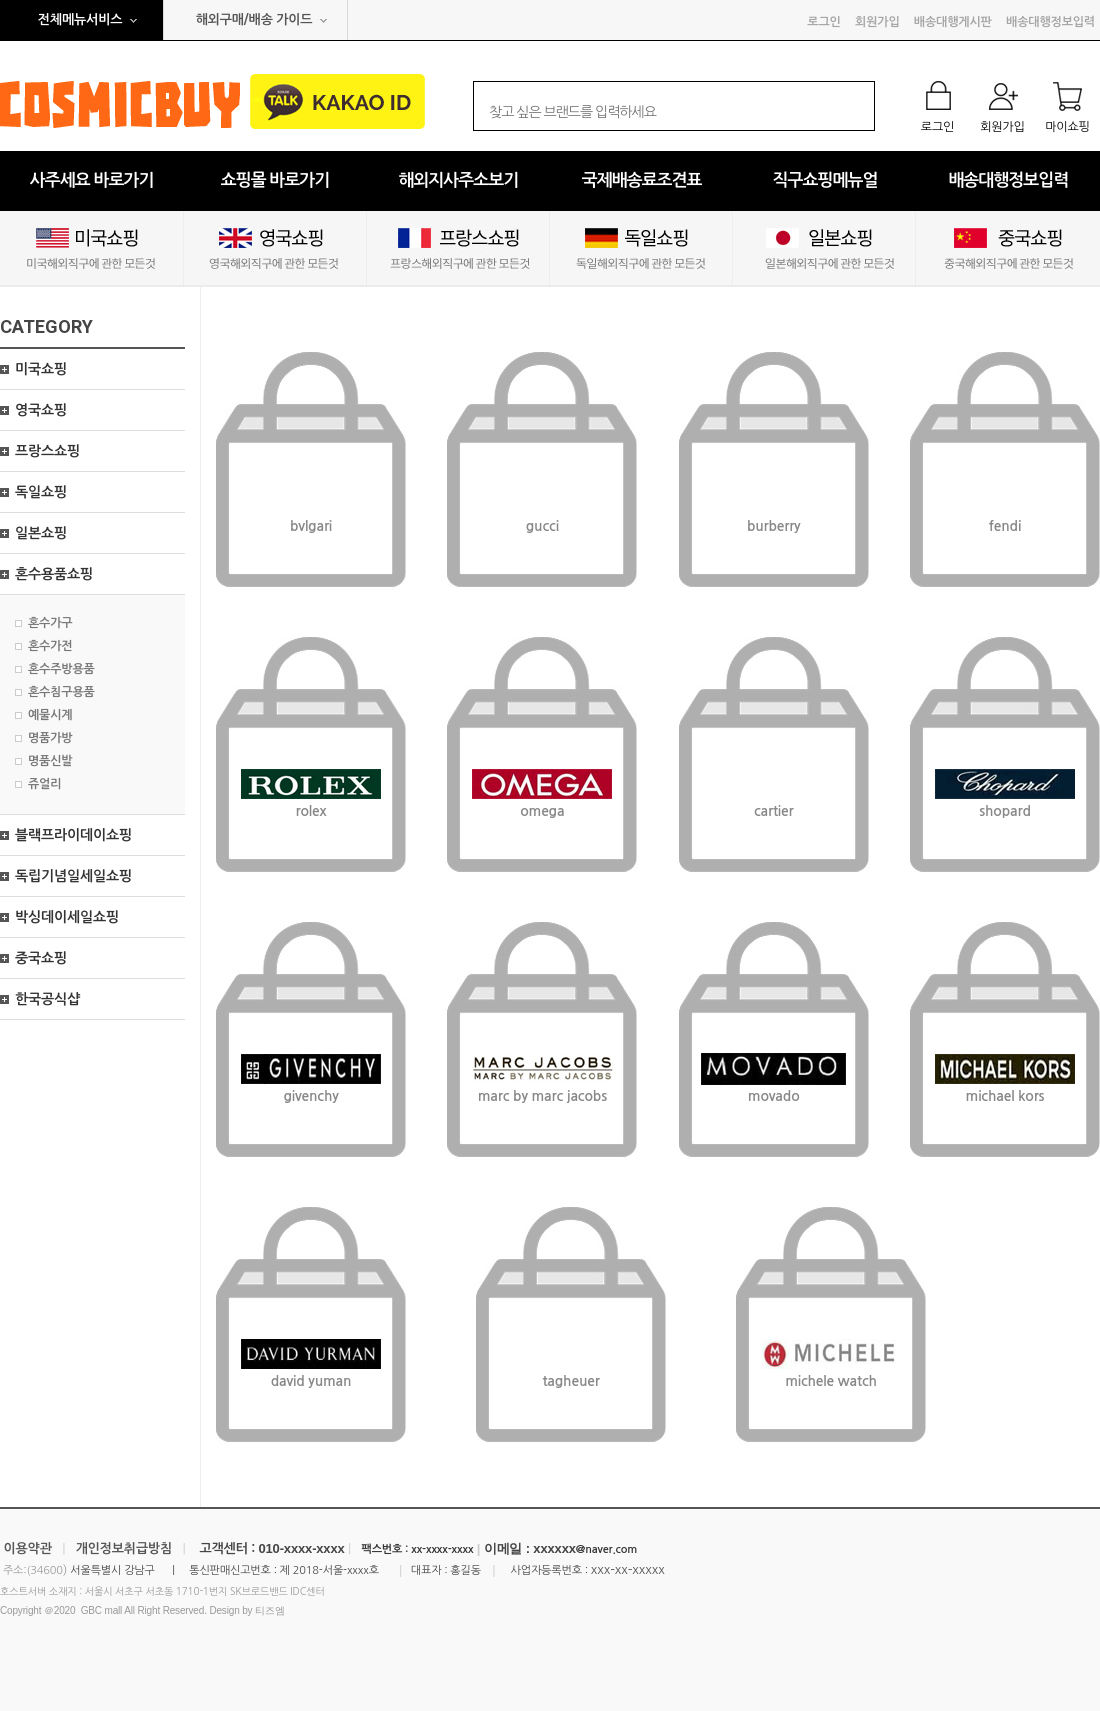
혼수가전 (50, 646)
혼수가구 (50, 623)
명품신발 (50, 761)
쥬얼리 (44, 784)
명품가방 (50, 738)
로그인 (823, 22)
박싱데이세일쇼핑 (67, 917)
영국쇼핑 (41, 410)
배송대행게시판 (953, 22)
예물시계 (50, 715)
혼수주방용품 (61, 669)
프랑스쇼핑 (47, 451)
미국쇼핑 (41, 369)
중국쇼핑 (41, 958)
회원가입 (877, 22)
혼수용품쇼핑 (54, 574)
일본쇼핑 (41, 533)
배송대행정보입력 (1050, 22)
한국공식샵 (47, 999)
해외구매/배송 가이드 (254, 19)
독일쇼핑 (41, 492)
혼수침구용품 (61, 692)
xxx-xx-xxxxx (628, 1569)
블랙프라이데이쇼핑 (73, 835)
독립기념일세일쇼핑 (73, 876)
